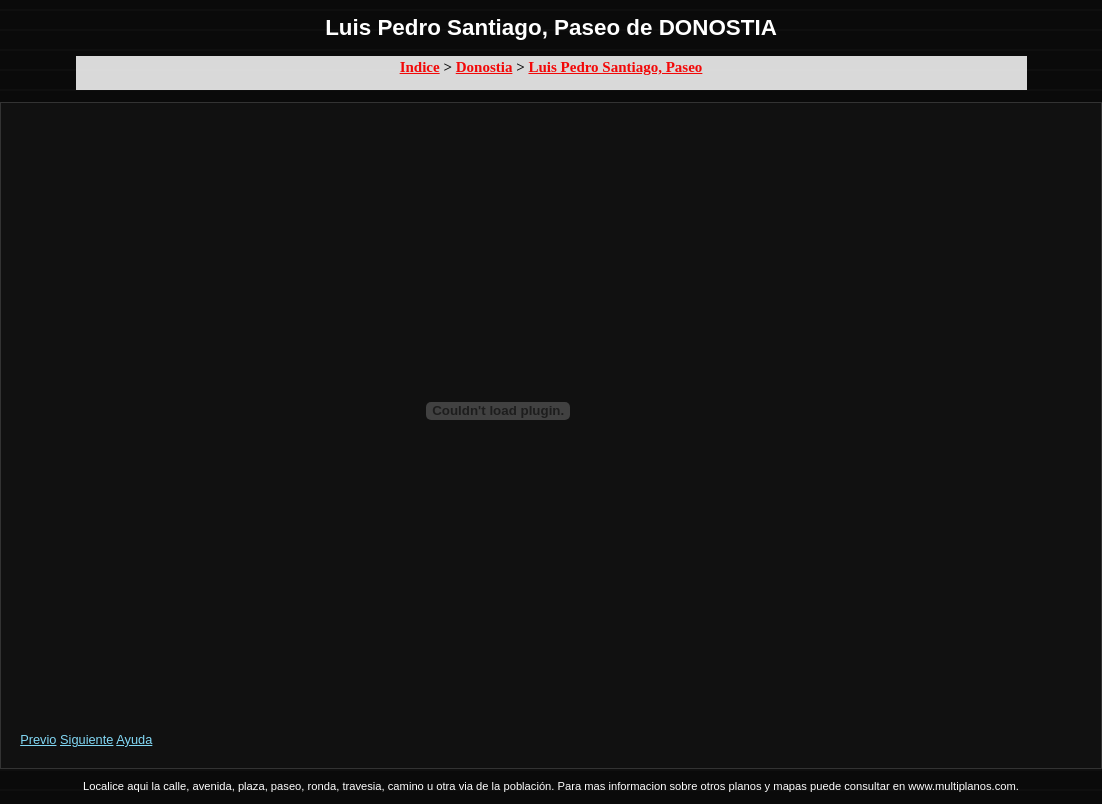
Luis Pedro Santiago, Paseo (615, 67)
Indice (420, 67)
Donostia (484, 67)
